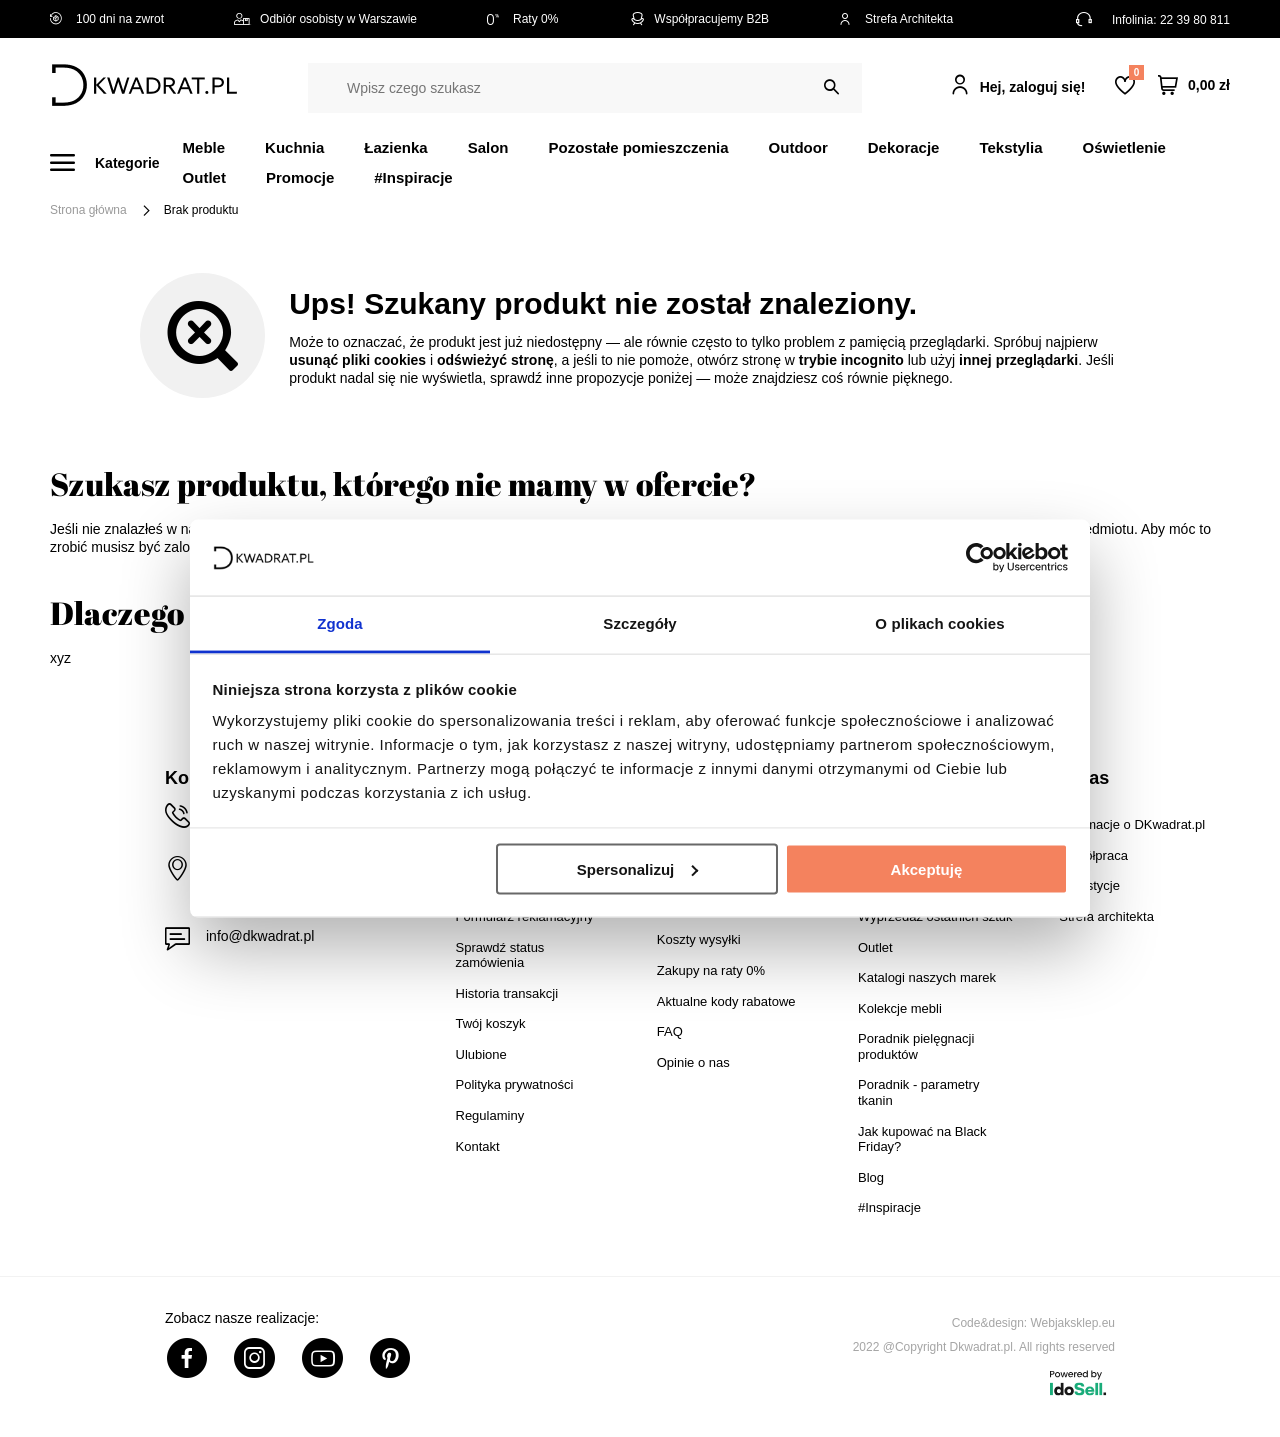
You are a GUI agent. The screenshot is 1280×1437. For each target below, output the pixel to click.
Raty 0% (522, 19)
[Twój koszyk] (1194, 85)
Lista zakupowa (1136, 72)
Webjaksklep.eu (1073, 1323)
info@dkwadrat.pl (260, 936)
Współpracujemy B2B (698, 19)
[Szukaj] (831, 87)
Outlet (204, 177)
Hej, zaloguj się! (1033, 87)
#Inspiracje (413, 177)
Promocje (300, 177)
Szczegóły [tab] (639, 623)
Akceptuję (927, 868)
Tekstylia (1010, 147)
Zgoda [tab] (340, 623)
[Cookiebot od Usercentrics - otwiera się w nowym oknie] (980, 557)
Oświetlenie (1124, 147)
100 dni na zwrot (107, 19)
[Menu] (116, 162)
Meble (204, 147)
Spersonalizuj (638, 868)
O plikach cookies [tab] (939, 623)
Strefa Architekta (896, 19)
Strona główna (88, 210)
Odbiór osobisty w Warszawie (325, 19)
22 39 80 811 (1195, 20)
